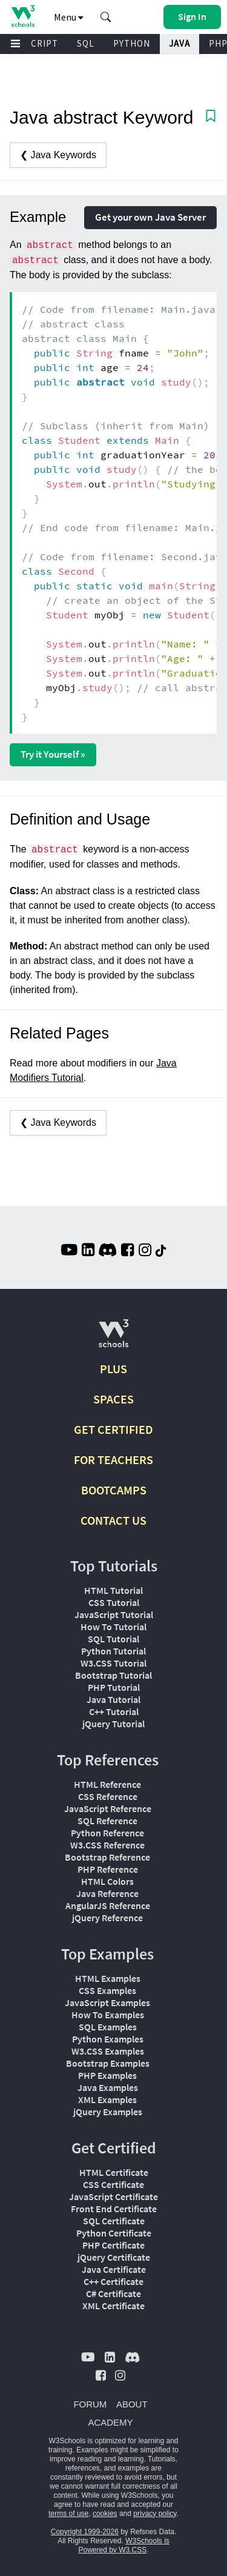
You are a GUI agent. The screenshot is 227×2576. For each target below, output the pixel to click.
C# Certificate (113, 2293)
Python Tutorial (113, 1651)
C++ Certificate (113, 2281)
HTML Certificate (113, 2172)
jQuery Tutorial (113, 1724)
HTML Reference (107, 1784)
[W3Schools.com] (113, 1338)
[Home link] (22, 16)
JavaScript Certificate (113, 2196)
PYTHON (131, 43)
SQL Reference (107, 1821)
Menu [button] (69, 17)
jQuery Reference (107, 1918)
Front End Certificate (114, 2209)
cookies (105, 2513)
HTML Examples (107, 1978)
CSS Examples (107, 1990)
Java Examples (107, 2087)
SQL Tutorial (113, 1639)
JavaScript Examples (107, 2002)
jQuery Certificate (113, 2257)
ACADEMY (110, 2422)
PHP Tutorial (114, 1687)
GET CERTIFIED (113, 1429)
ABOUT (132, 2404)
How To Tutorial (113, 1627)
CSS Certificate (113, 2184)
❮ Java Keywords (58, 155)
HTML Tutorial (113, 1590)
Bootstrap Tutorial (113, 1675)
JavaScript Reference (107, 1808)
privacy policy (154, 2513)
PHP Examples (107, 2075)
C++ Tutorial (114, 1711)
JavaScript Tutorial (113, 1614)
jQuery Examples (107, 2112)
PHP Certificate (113, 2245)
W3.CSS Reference (107, 1845)
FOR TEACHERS (113, 1459)
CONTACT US (113, 1520)
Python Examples (107, 2039)
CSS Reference (107, 1796)
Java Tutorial (113, 1699)
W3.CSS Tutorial (113, 1663)
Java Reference (107, 1893)
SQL (85, 43)
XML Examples (107, 2099)
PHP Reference (107, 1869)
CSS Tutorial (113, 1602)
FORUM (90, 2404)
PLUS (113, 1368)
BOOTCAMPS (113, 1489)
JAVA (179, 43)
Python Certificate (113, 2233)
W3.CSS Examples (107, 2051)
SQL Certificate (114, 2221)
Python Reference (107, 1833)
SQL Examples (108, 2027)
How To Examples (107, 2015)
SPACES (113, 1399)
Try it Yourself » (53, 754)
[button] (106, 17)
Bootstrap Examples (108, 2063)
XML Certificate (113, 2306)
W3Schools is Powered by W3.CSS (123, 2545)
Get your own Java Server (150, 217)
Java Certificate (114, 2269)
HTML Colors (107, 1881)
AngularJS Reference (107, 1905)
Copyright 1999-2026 (85, 2531)
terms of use (68, 2513)
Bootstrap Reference (107, 1857)
